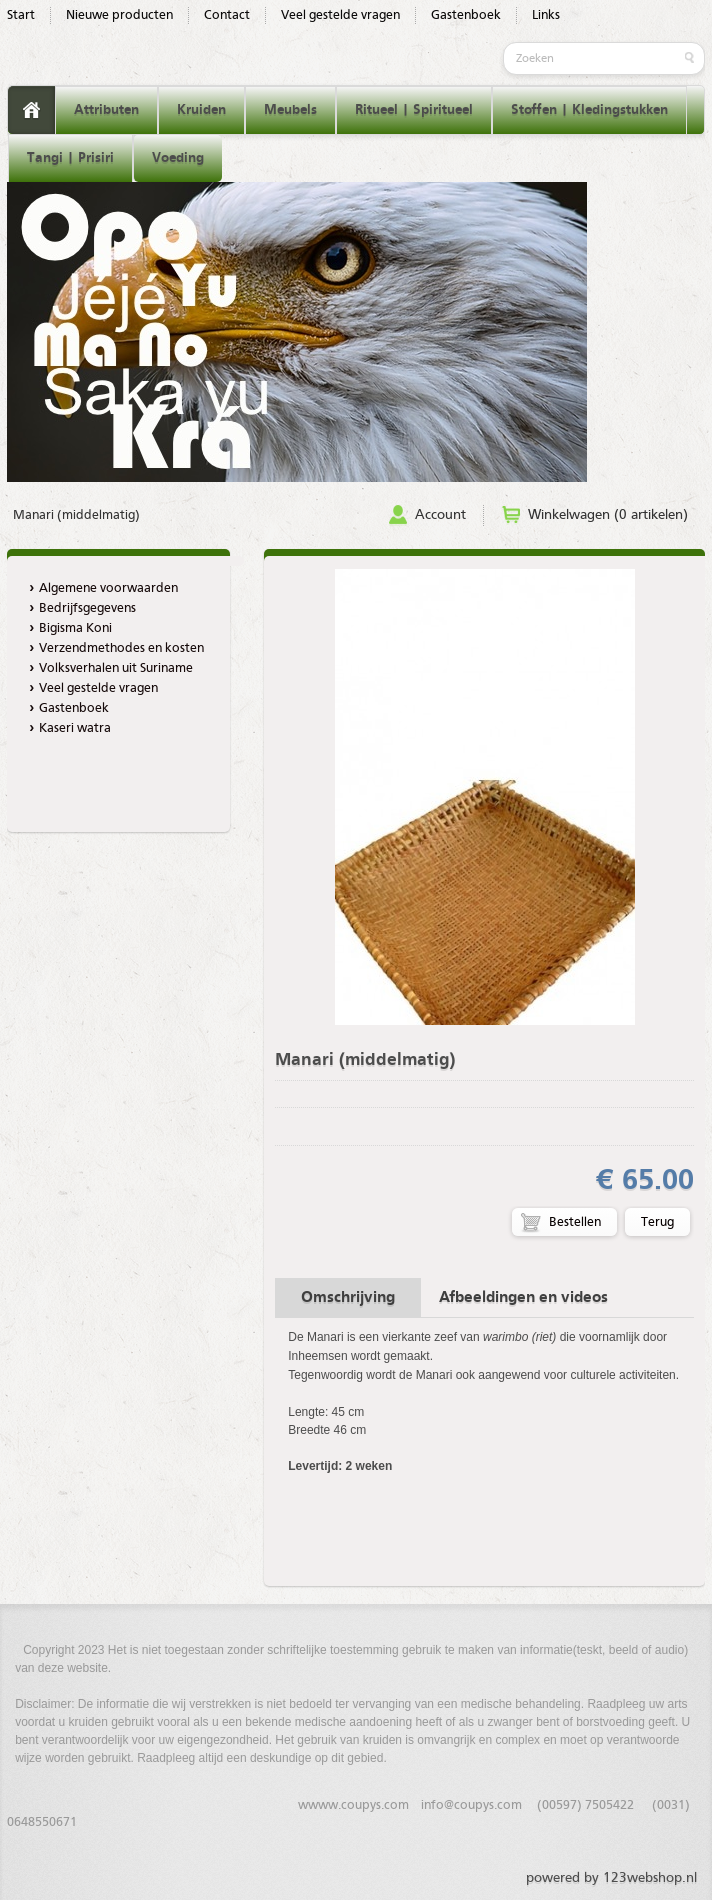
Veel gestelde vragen (340, 15)
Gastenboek (466, 15)
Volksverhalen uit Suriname (116, 668)
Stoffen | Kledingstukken (589, 110)
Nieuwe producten (119, 15)
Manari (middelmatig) (76, 515)
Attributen (106, 110)
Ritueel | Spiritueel (414, 110)
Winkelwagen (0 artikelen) (608, 515)
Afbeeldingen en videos (523, 1298)
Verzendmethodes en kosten (121, 648)
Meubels (290, 110)
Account (440, 515)
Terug (657, 1222)
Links (546, 15)
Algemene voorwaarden (108, 588)
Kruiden (201, 110)
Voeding (178, 158)
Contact (227, 15)
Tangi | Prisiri (70, 158)
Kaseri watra (75, 728)
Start (21, 15)
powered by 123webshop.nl (611, 1878)
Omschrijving (348, 1298)
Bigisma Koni (75, 628)
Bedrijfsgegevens (87, 608)
